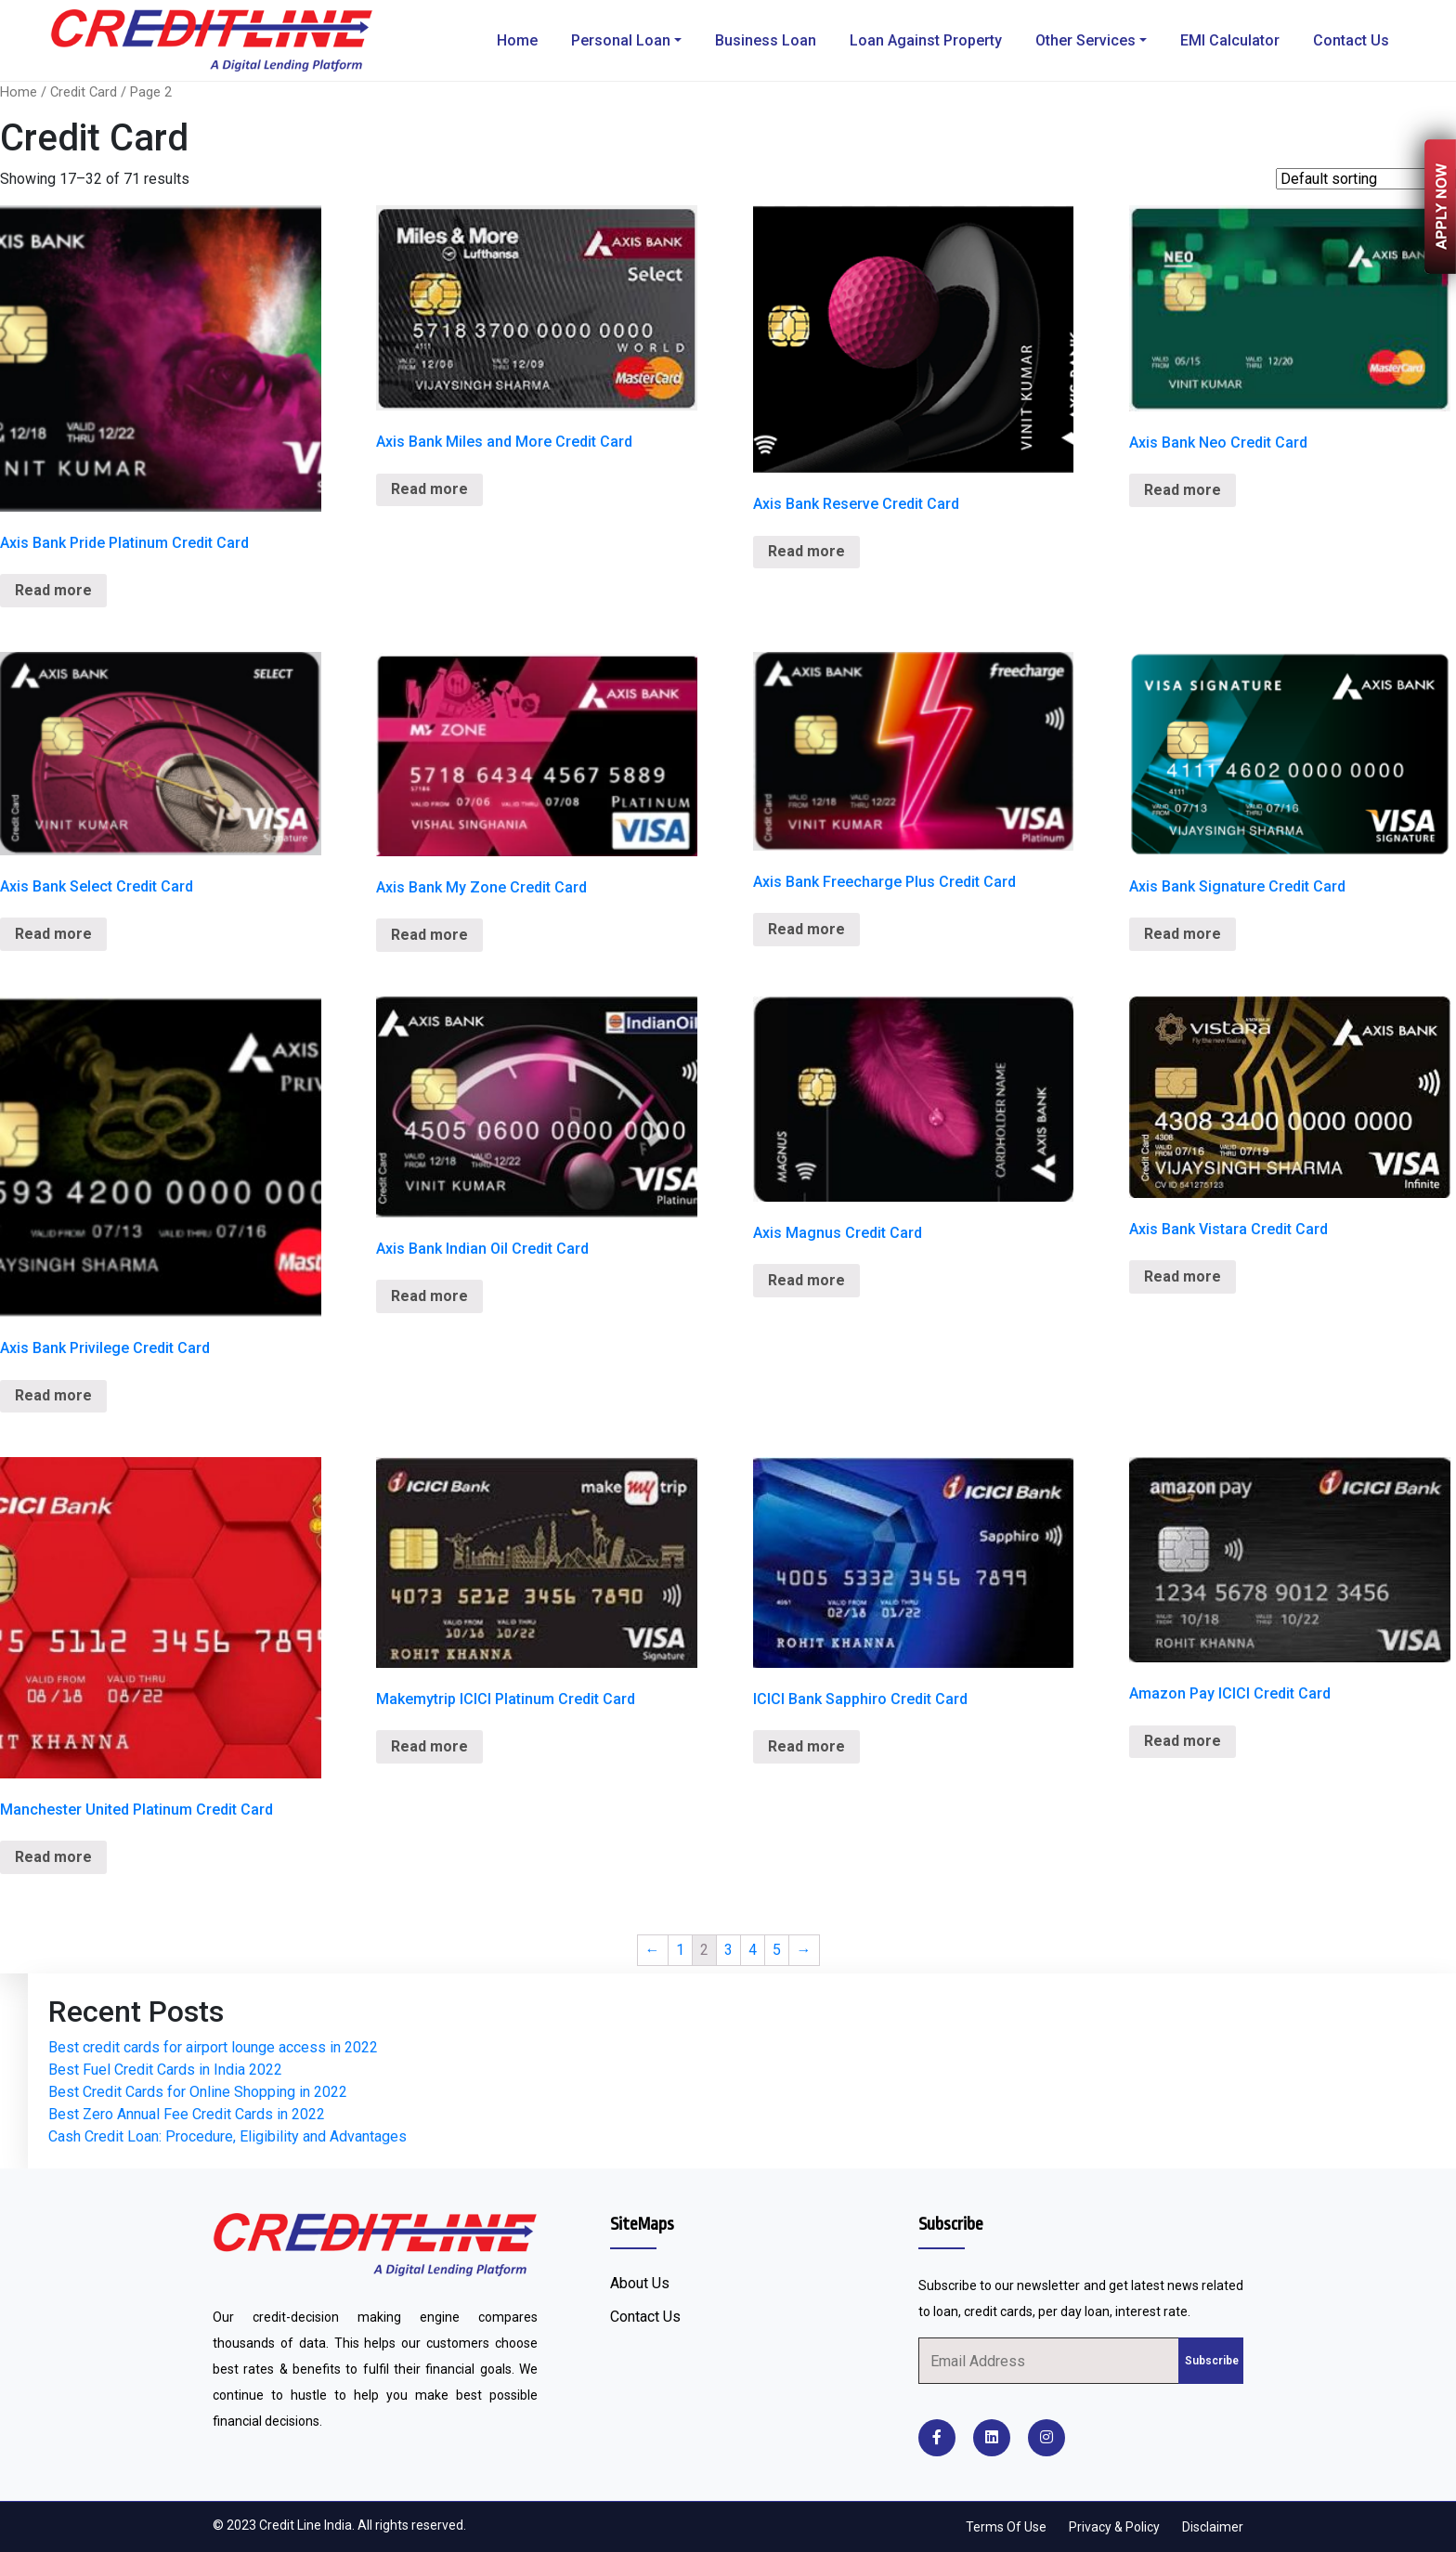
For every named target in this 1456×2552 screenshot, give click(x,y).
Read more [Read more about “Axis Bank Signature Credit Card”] (1182, 934)
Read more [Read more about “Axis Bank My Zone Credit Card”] (429, 935)
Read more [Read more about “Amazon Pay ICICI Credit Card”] (1182, 1741)
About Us (640, 2283)
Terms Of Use (1006, 2526)
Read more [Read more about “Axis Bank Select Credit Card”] (53, 934)
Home (517, 40)
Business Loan (765, 40)
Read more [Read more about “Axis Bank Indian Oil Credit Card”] (429, 1296)
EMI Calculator (1230, 40)
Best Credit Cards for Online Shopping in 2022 (197, 2092)
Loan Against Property (926, 40)
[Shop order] (1366, 178)
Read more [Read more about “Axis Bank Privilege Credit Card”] (53, 1395)
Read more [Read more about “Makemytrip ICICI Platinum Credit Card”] (429, 1746)
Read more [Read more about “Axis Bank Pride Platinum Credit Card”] (53, 590)
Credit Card (83, 92)
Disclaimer (1212, 2526)
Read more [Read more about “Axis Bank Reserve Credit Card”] (806, 551)
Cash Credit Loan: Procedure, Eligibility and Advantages (227, 2136)
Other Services (1085, 40)
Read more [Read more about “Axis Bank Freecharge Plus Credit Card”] (806, 929)
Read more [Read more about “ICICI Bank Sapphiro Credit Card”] (806, 1746)
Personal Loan (620, 40)
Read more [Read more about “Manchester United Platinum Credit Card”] (53, 1857)
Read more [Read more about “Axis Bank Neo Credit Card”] (1182, 490)
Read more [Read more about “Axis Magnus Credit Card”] (806, 1280)
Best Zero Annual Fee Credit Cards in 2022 (186, 2114)
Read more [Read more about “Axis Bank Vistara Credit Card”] (1182, 1276)
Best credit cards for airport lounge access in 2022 (213, 2047)
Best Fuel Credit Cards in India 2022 (165, 2069)
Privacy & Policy (1114, 2526)
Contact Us (1351, 40)
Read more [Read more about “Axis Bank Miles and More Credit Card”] (429, 489)
